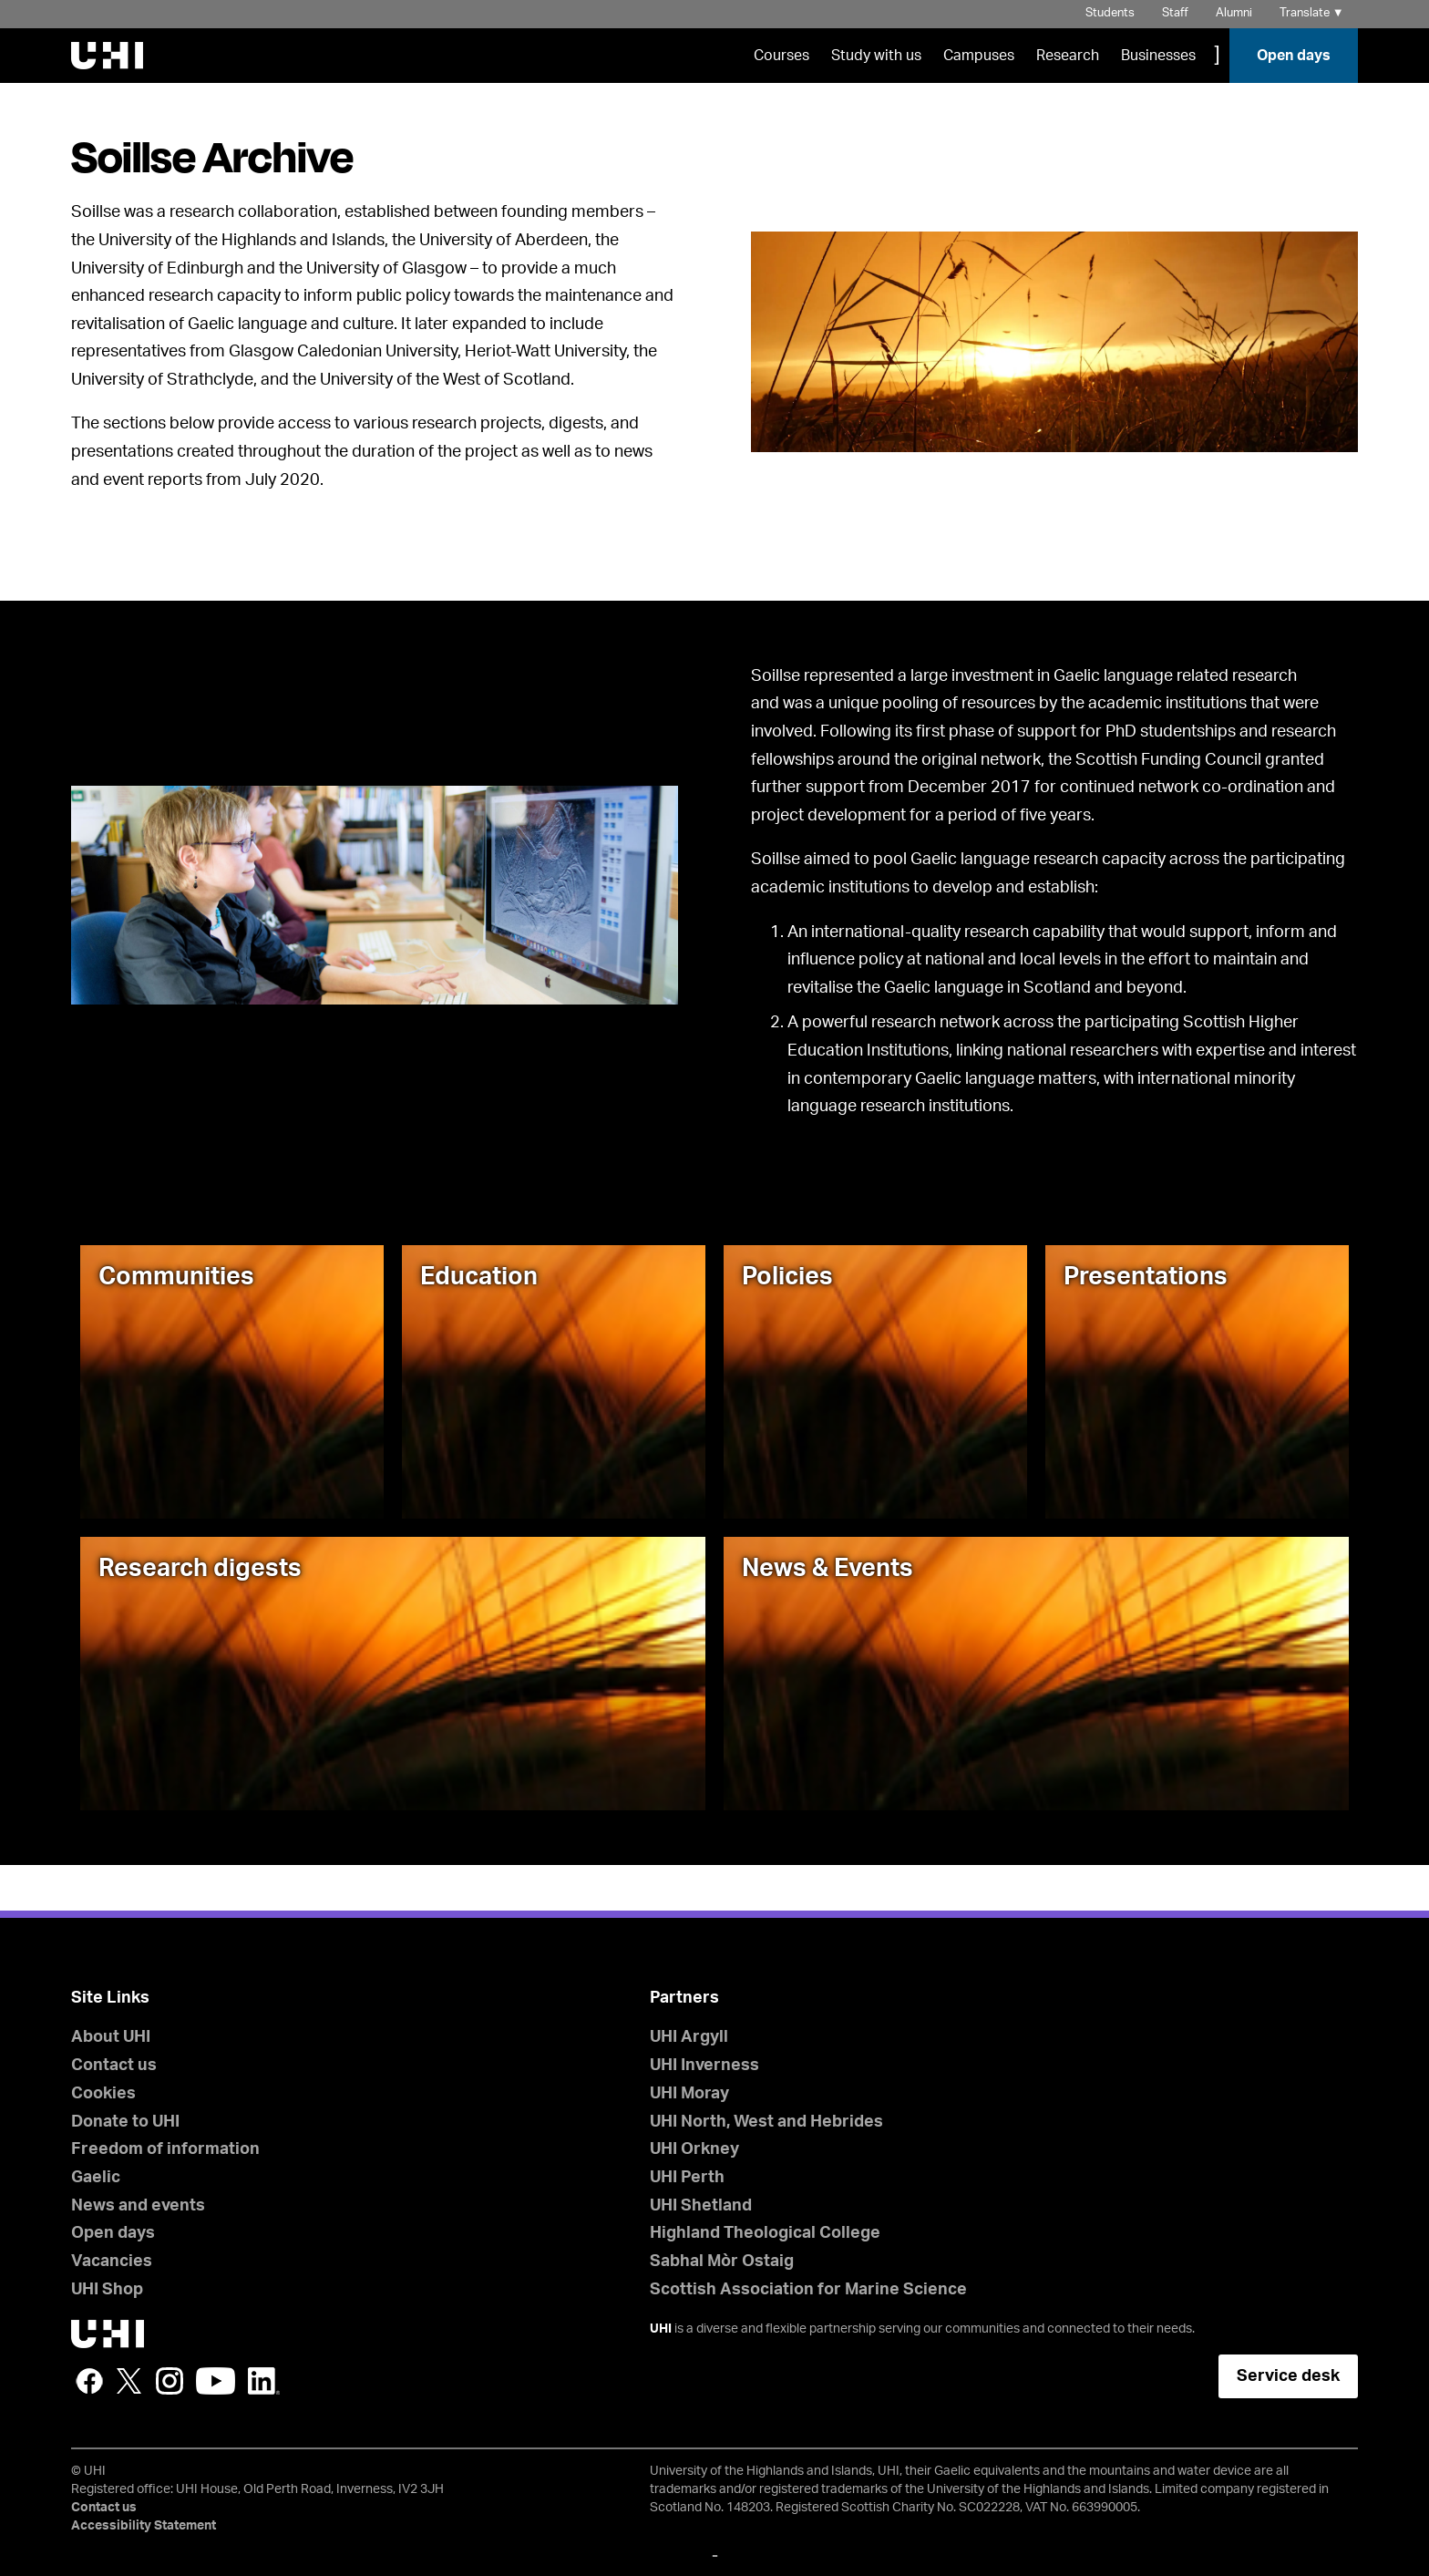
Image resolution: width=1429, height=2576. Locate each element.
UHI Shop (107, 2290)
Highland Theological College (765, 2233)
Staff (1175, 13)
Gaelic (95, 2177)
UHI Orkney (694, 2149)
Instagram (169, 2381)
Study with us (876, 55)
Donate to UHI (125, 2122)
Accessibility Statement (143, 2525)
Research (1067, 55)
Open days (1294, 55)
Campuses (978, 55)
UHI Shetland (701, 2206)
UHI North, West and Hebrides (766, 2122)
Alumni (1234, 13)
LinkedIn (264, 2381)
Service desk (1288, 2376)
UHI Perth (687, 2177)
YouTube (215, 2381)
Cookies (103, 2094)
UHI (661, 2329)
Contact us (114, 2065)
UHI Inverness (704, 2065)
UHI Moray (689, 2094)
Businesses (1158, 55)
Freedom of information (165, 2149)
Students (1110, 13)
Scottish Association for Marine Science (808, 2290)
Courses (781, 55)
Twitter (129, 2381)
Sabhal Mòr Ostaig (722, 2261)
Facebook (89, 2381)
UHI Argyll (689, 2037)
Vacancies (111, 2261)
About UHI (110, 2037)
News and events (138, 2206)
